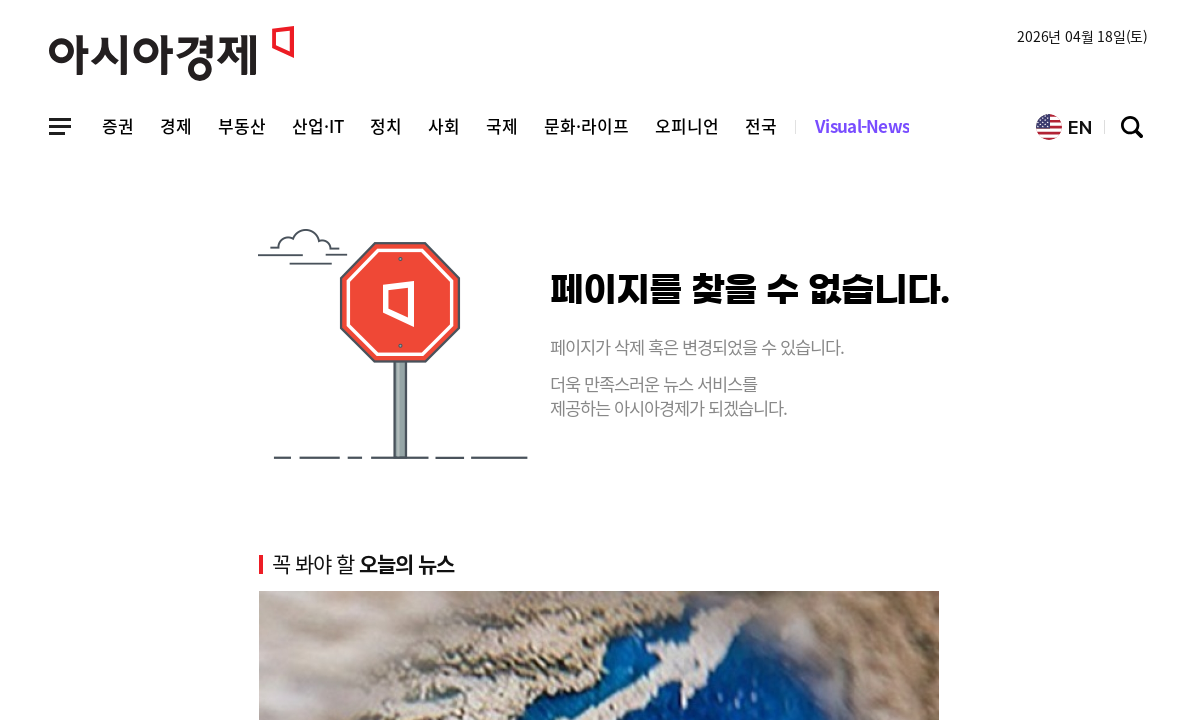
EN (1064, 127)
